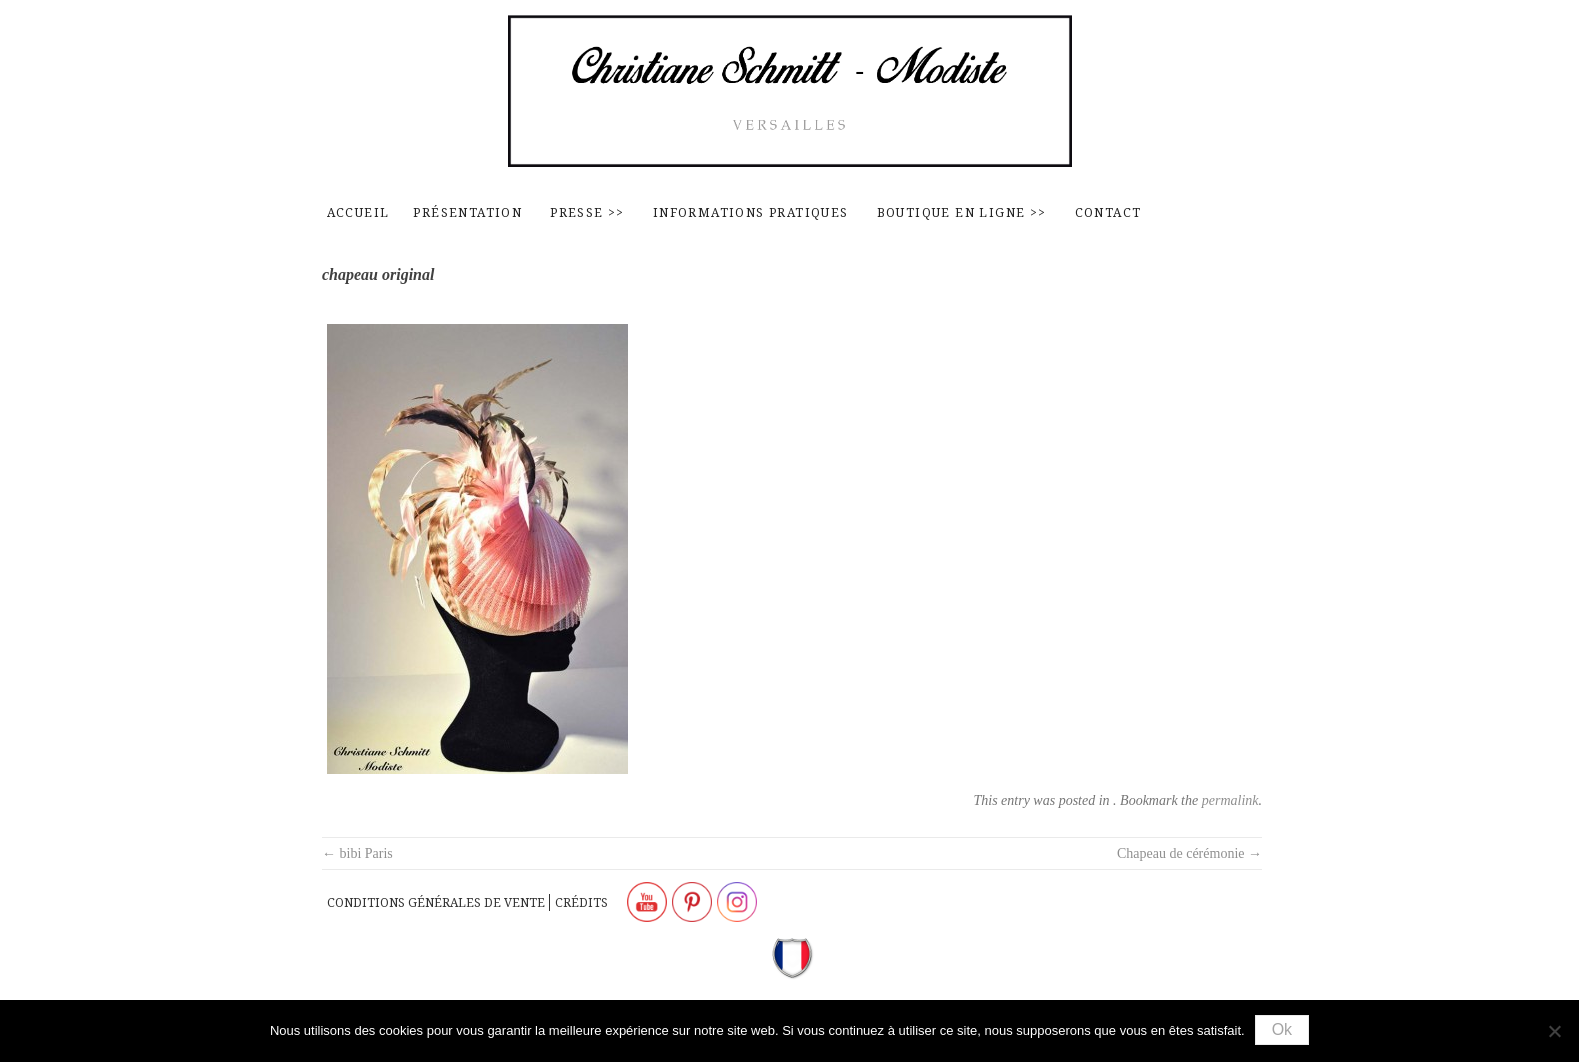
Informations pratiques (751, 212)
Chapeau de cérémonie (1189, 853)
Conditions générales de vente (436, 902)
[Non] (1554, 1031)
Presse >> (587, 212)
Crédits (581, 902)
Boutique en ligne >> (962, 212)
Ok (1282, 1029)
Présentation (467, 212)
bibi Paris (357, 853)
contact (1108, 212)
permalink (1230, 800)
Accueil (358, 212)
